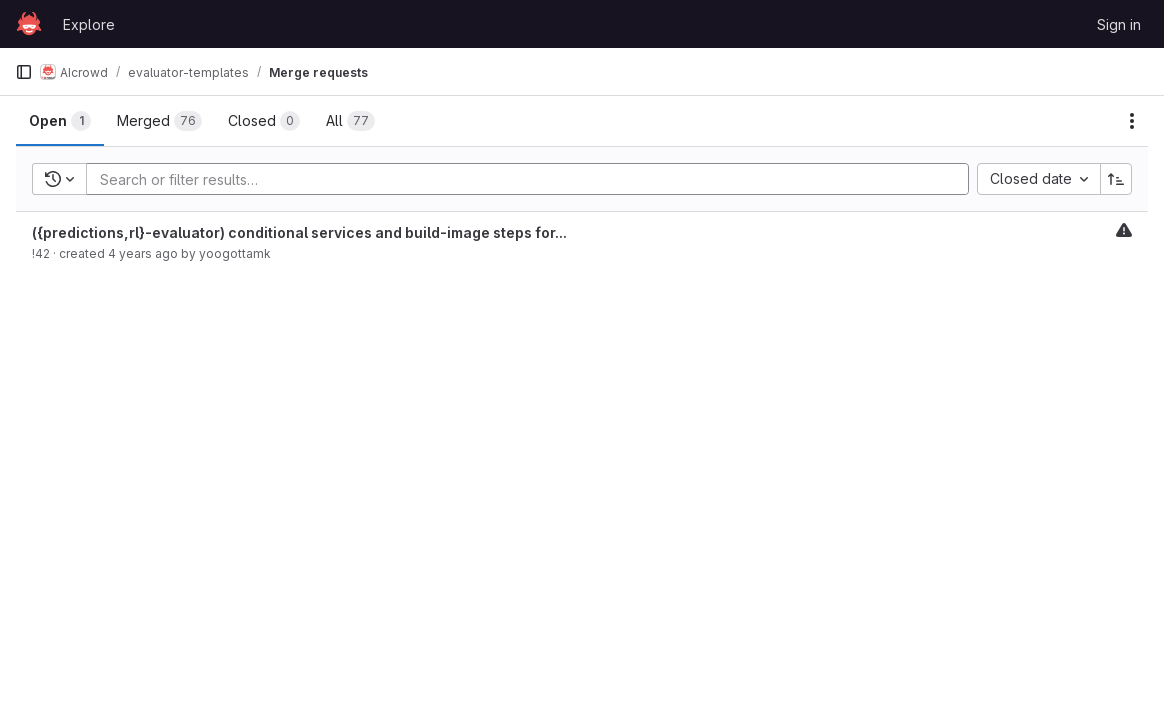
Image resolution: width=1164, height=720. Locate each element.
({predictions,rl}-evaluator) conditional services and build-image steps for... (299, 232)
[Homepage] (29, 24)
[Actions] (1132, 121)
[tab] (60, 121)
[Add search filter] (533, 179)
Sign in (1119, 24)
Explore (89, 24)
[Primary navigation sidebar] (24, 72)
